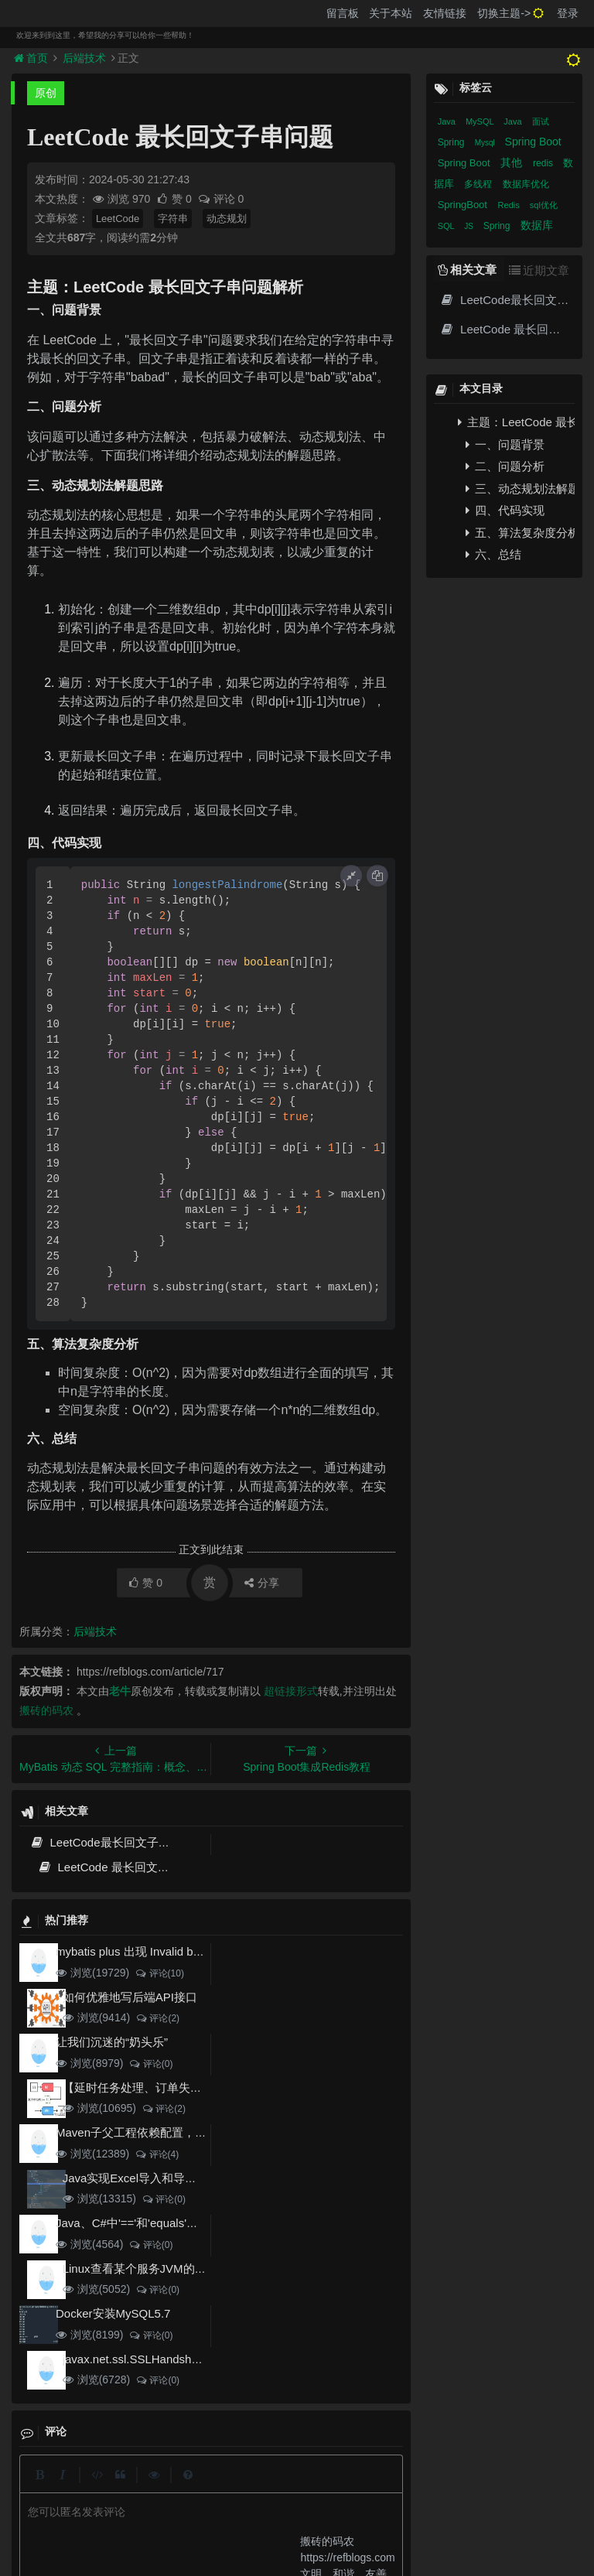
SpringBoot (464, 204)
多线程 (479, 184)
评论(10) (159, 1973)
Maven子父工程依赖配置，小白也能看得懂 (166, 2132)
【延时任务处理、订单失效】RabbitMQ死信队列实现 (199, 2087)
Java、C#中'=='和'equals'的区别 (138, 2222)
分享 (261, 1583)
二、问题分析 (505, 466)
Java (448, 121)
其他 (512, 162)
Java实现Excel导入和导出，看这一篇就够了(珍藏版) (197, 2178)
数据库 (537, 225)
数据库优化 (526, 184)
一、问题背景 (505, 444)
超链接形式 (291, 1691)
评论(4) (157, 2154)
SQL (447, 226)
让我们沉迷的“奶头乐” (112, 2041)
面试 (540, 121)
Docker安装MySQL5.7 (113, 2313)
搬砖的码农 (46, 1710)
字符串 (173, 218)
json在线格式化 (133, 2487)
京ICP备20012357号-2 (262, 2514)
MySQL (481, 121)
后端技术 (84, 58)
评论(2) (157, 2018)
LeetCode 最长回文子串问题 (120, 1867)
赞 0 (175, 199)
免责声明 (351, 2487)
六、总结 (493, 554)
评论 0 (220, 199)
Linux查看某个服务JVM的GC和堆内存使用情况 (184, 2268)
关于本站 (390, 13)
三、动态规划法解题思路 (520, 488)
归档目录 (296, 2487)
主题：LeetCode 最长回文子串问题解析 (516, 422)
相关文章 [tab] (467, 269)
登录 (568, 13)
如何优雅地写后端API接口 (130, 1997)
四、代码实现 (505, 510)
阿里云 (155, 2514)
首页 (32, 58)
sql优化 (544, 205)
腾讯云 (194, 2514)
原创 (45, 93)
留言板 (342, 13)
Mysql (486, 142)
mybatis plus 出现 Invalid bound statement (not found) (194, 1951)
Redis (510, 205)
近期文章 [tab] (539, 270)
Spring (452, 142)
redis (544, 163)
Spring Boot (533, 141)
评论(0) (150, 2063)
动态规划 (227, 218)
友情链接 (444, 13)
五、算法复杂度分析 (520, 532)
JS (469, 226)
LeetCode (117, 218)
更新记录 (239, 2487)
